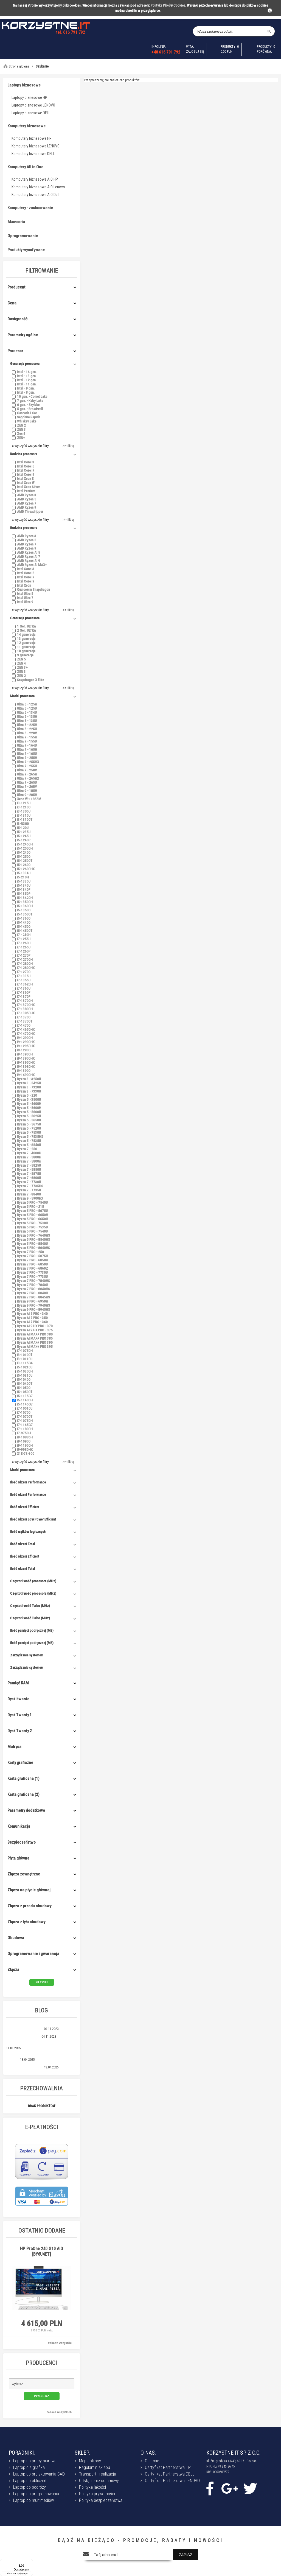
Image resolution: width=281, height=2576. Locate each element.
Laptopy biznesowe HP (29, 97)
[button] (41, 2383)
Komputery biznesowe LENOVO (36, 146)
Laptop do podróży (29, 2487)
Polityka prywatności (97, 2493)
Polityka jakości (92, 2487)
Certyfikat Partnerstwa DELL (169, 2474)
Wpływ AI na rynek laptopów (24, 2029)
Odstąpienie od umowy (99, 2480)
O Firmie (152, 2460)
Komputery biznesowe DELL (33, 154)
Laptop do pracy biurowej (35, 2460)
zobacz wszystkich (59, 2412)
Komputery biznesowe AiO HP (35, 179)
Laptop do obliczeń (29, 2480)
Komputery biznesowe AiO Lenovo (38, 187)
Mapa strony (90, 2460)
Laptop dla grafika (29, 2467)
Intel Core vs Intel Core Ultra (24, 2067)
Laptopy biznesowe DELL (31, 113)
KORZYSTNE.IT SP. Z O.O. (233, 2452)
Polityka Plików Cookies (168, 5)
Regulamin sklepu (94, 2467)
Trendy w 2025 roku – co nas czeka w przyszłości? (40, 2044)
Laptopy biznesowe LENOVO (33, 105)
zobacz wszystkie (60, 2343)
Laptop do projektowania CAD (39, 2474)
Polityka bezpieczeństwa (100, 2500)
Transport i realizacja (97, 2474)
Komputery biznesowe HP (32, 138)
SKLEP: (82, 2452)
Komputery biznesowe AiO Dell (35, 194)
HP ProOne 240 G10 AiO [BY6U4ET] (41, 2251)
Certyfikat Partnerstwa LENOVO (172, 2480)
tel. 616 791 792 (70, 32)
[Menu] (29, 2562)
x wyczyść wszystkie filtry (30, 446)
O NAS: (148, 2452)
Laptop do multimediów (33, 2500)
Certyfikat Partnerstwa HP (168, 2467)
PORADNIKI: (22, 2452)
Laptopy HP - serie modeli (23, 2037)
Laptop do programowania (36, 2493)
